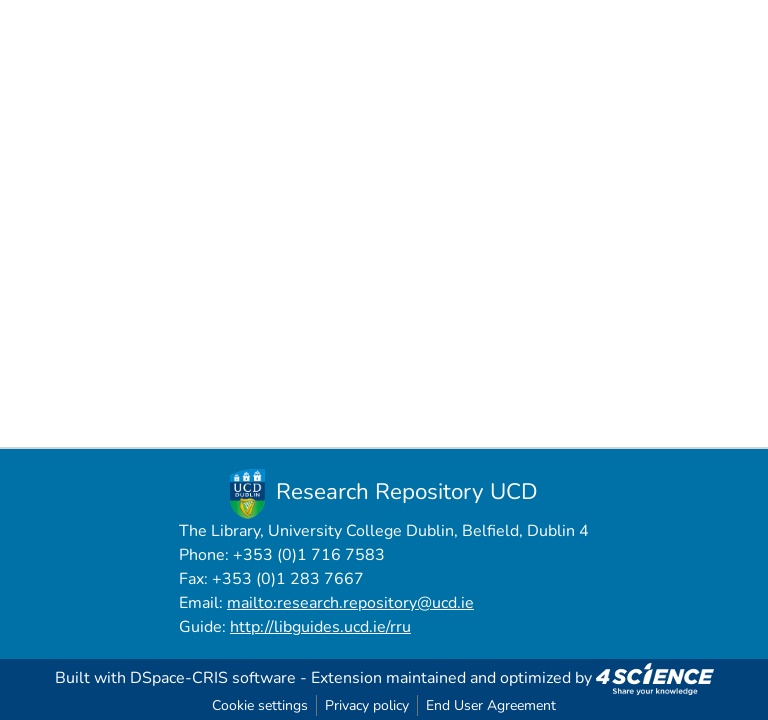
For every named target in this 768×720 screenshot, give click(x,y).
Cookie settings (260, 705)
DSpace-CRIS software (213, 678)
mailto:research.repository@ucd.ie (350, 603)
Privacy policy (367, 705)
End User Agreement (491, 705)
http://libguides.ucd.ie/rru (320, 627)
